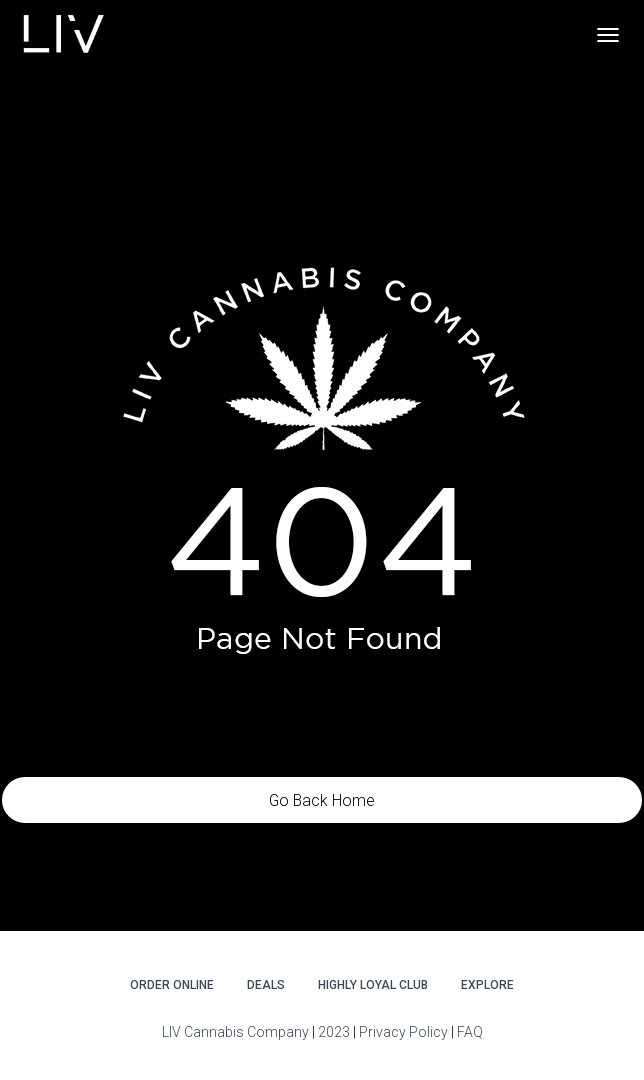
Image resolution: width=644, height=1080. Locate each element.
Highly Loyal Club (373, 985)
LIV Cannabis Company (237, 1032)
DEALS (266, 985)
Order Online (172, 985)
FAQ (470, 1032)
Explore (487, 985)
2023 (334, 1032)
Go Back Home (322, 800)
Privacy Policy (403, 1032)
